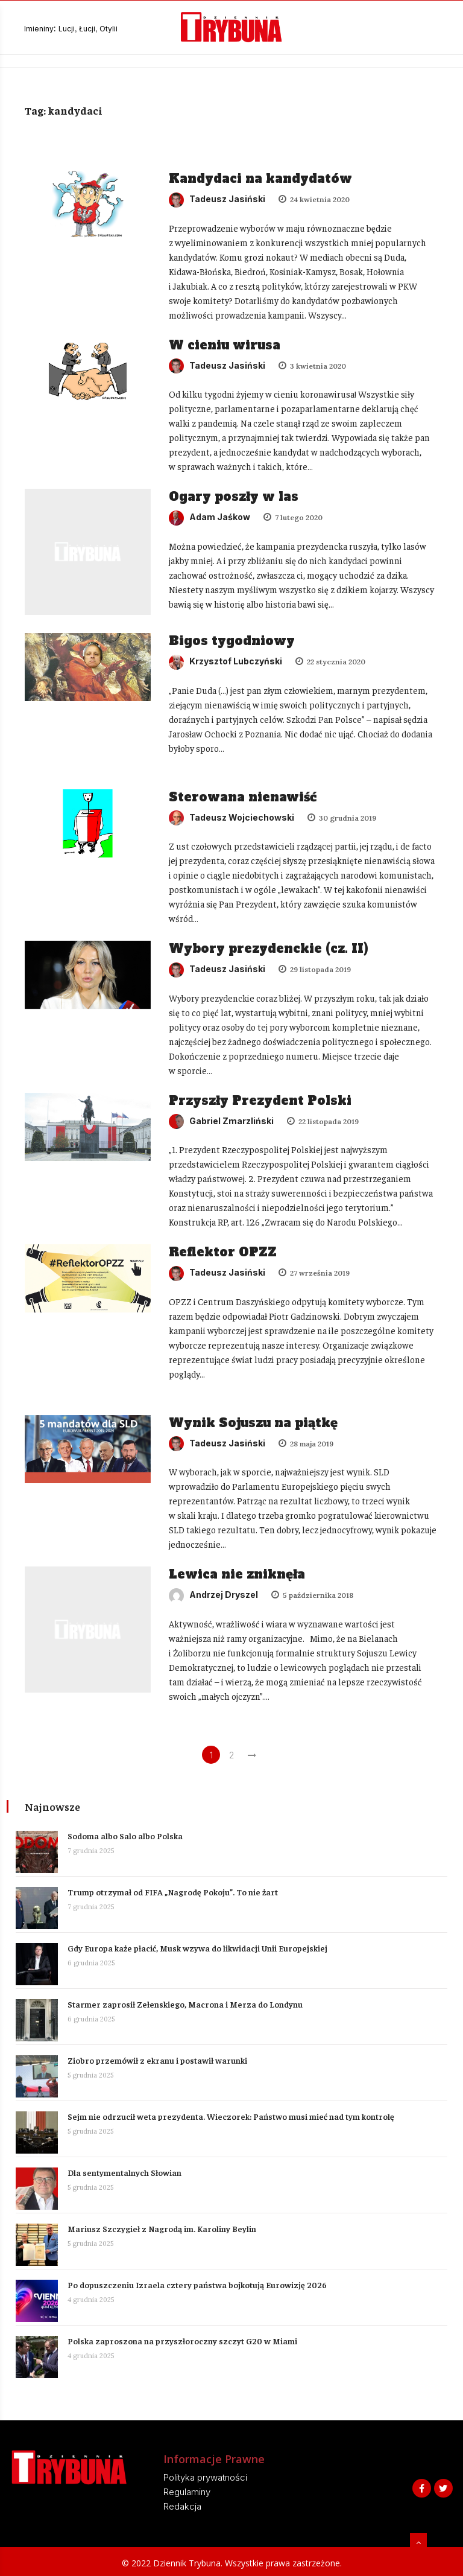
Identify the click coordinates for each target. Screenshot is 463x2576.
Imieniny (39, 28)
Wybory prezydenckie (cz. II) (269, 947)
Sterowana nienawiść (243, 795)
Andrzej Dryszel (214, 1594)
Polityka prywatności (205, 2476)
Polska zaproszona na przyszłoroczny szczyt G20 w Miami (185, 2340)
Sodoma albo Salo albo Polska (127, 1835)
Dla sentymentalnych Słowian (127, 2171)
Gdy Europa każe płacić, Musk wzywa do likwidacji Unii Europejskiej (200, 1947)
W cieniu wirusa (225, 345)
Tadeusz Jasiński (217, 199)
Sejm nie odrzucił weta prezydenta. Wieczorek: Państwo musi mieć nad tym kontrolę (233, 2115)
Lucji (66, 28)
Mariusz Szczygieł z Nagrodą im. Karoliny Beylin (164, 2227)
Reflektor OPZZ (223, 1250)
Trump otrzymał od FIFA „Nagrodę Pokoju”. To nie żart (175, 1891)
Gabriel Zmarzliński (221, 1120)
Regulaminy (186, 2491)
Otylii (108, 28)
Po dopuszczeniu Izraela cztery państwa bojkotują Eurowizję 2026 (199, 2284)
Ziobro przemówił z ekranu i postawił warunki (160, 2059)
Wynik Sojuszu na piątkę (253, 1421)
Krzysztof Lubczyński (226, 660)
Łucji (87, 28)
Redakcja (182, 2505)
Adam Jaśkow (210, 517)
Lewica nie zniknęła (237, 1573)
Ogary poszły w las (234, 497)
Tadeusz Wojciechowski (232, 815)
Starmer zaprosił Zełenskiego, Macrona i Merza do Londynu (187, 2003)
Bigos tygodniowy (232, 639)
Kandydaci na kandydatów (261, 178)
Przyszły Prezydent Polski (260, 1099)
